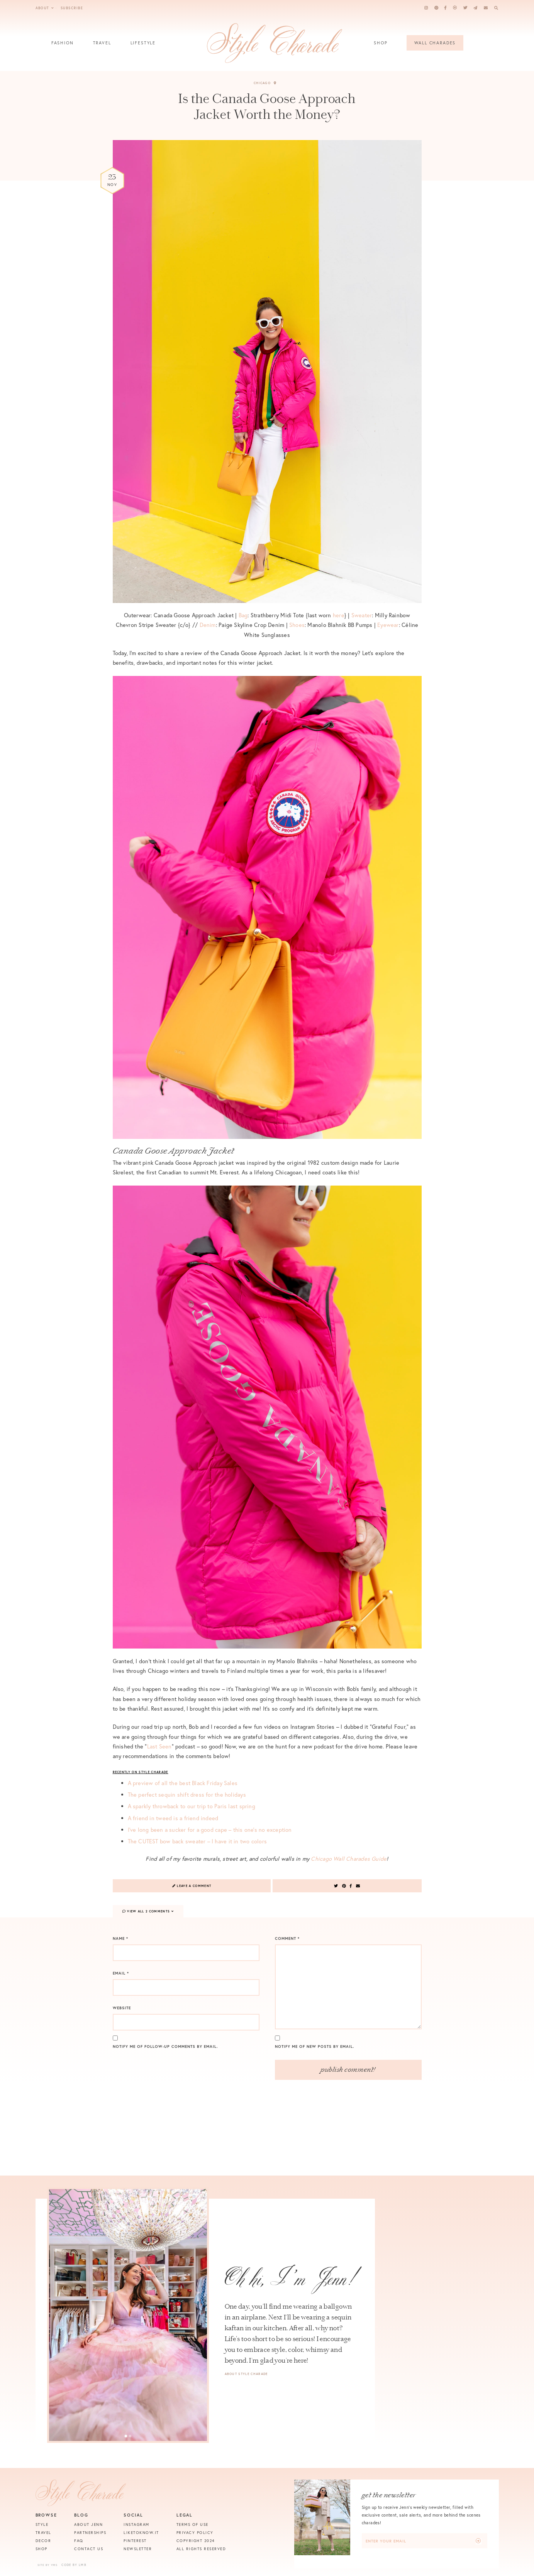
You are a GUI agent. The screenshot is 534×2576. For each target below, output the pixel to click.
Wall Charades (435, 43)
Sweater (361, 615)
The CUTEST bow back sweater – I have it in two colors (197, 1841)
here (338, 615)
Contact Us (88, 2548)
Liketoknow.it (141, 2532)
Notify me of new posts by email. (314, 2046)
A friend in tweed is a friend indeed (173, 1818)
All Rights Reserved (201, 2548)
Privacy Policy (195, 2532)
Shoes (297, 624)
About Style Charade (246, 2374)
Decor (43, 2540)
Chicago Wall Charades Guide (349, 1858)
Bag (243, 615)
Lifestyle (143, 45)
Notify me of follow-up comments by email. (165, 2046)
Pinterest (135, 2540)
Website (122, 2007)
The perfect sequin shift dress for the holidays (187, 1794)
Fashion (62, 45)
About (45, 8)
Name (120, 1938)
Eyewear (388, 624)
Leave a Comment (192, 1886)
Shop (380, 45)
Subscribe (72, 8)
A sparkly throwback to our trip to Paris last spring (191, 1806)
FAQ (78, 2540)
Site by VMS (47, 2565)
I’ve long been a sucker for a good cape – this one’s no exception (210, 1829)
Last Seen (159, 1746)
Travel (102, 45)
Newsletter (138, 2548)
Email (121, 1973)
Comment (287, 1938)
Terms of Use (192, 2524)
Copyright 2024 (195, 2540)
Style (42, 2524)
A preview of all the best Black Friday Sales (183, 1783)
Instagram (136, 2524)
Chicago (265, 83)
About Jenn (88, 2524)
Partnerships (90, 2532)
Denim (208, 624)
